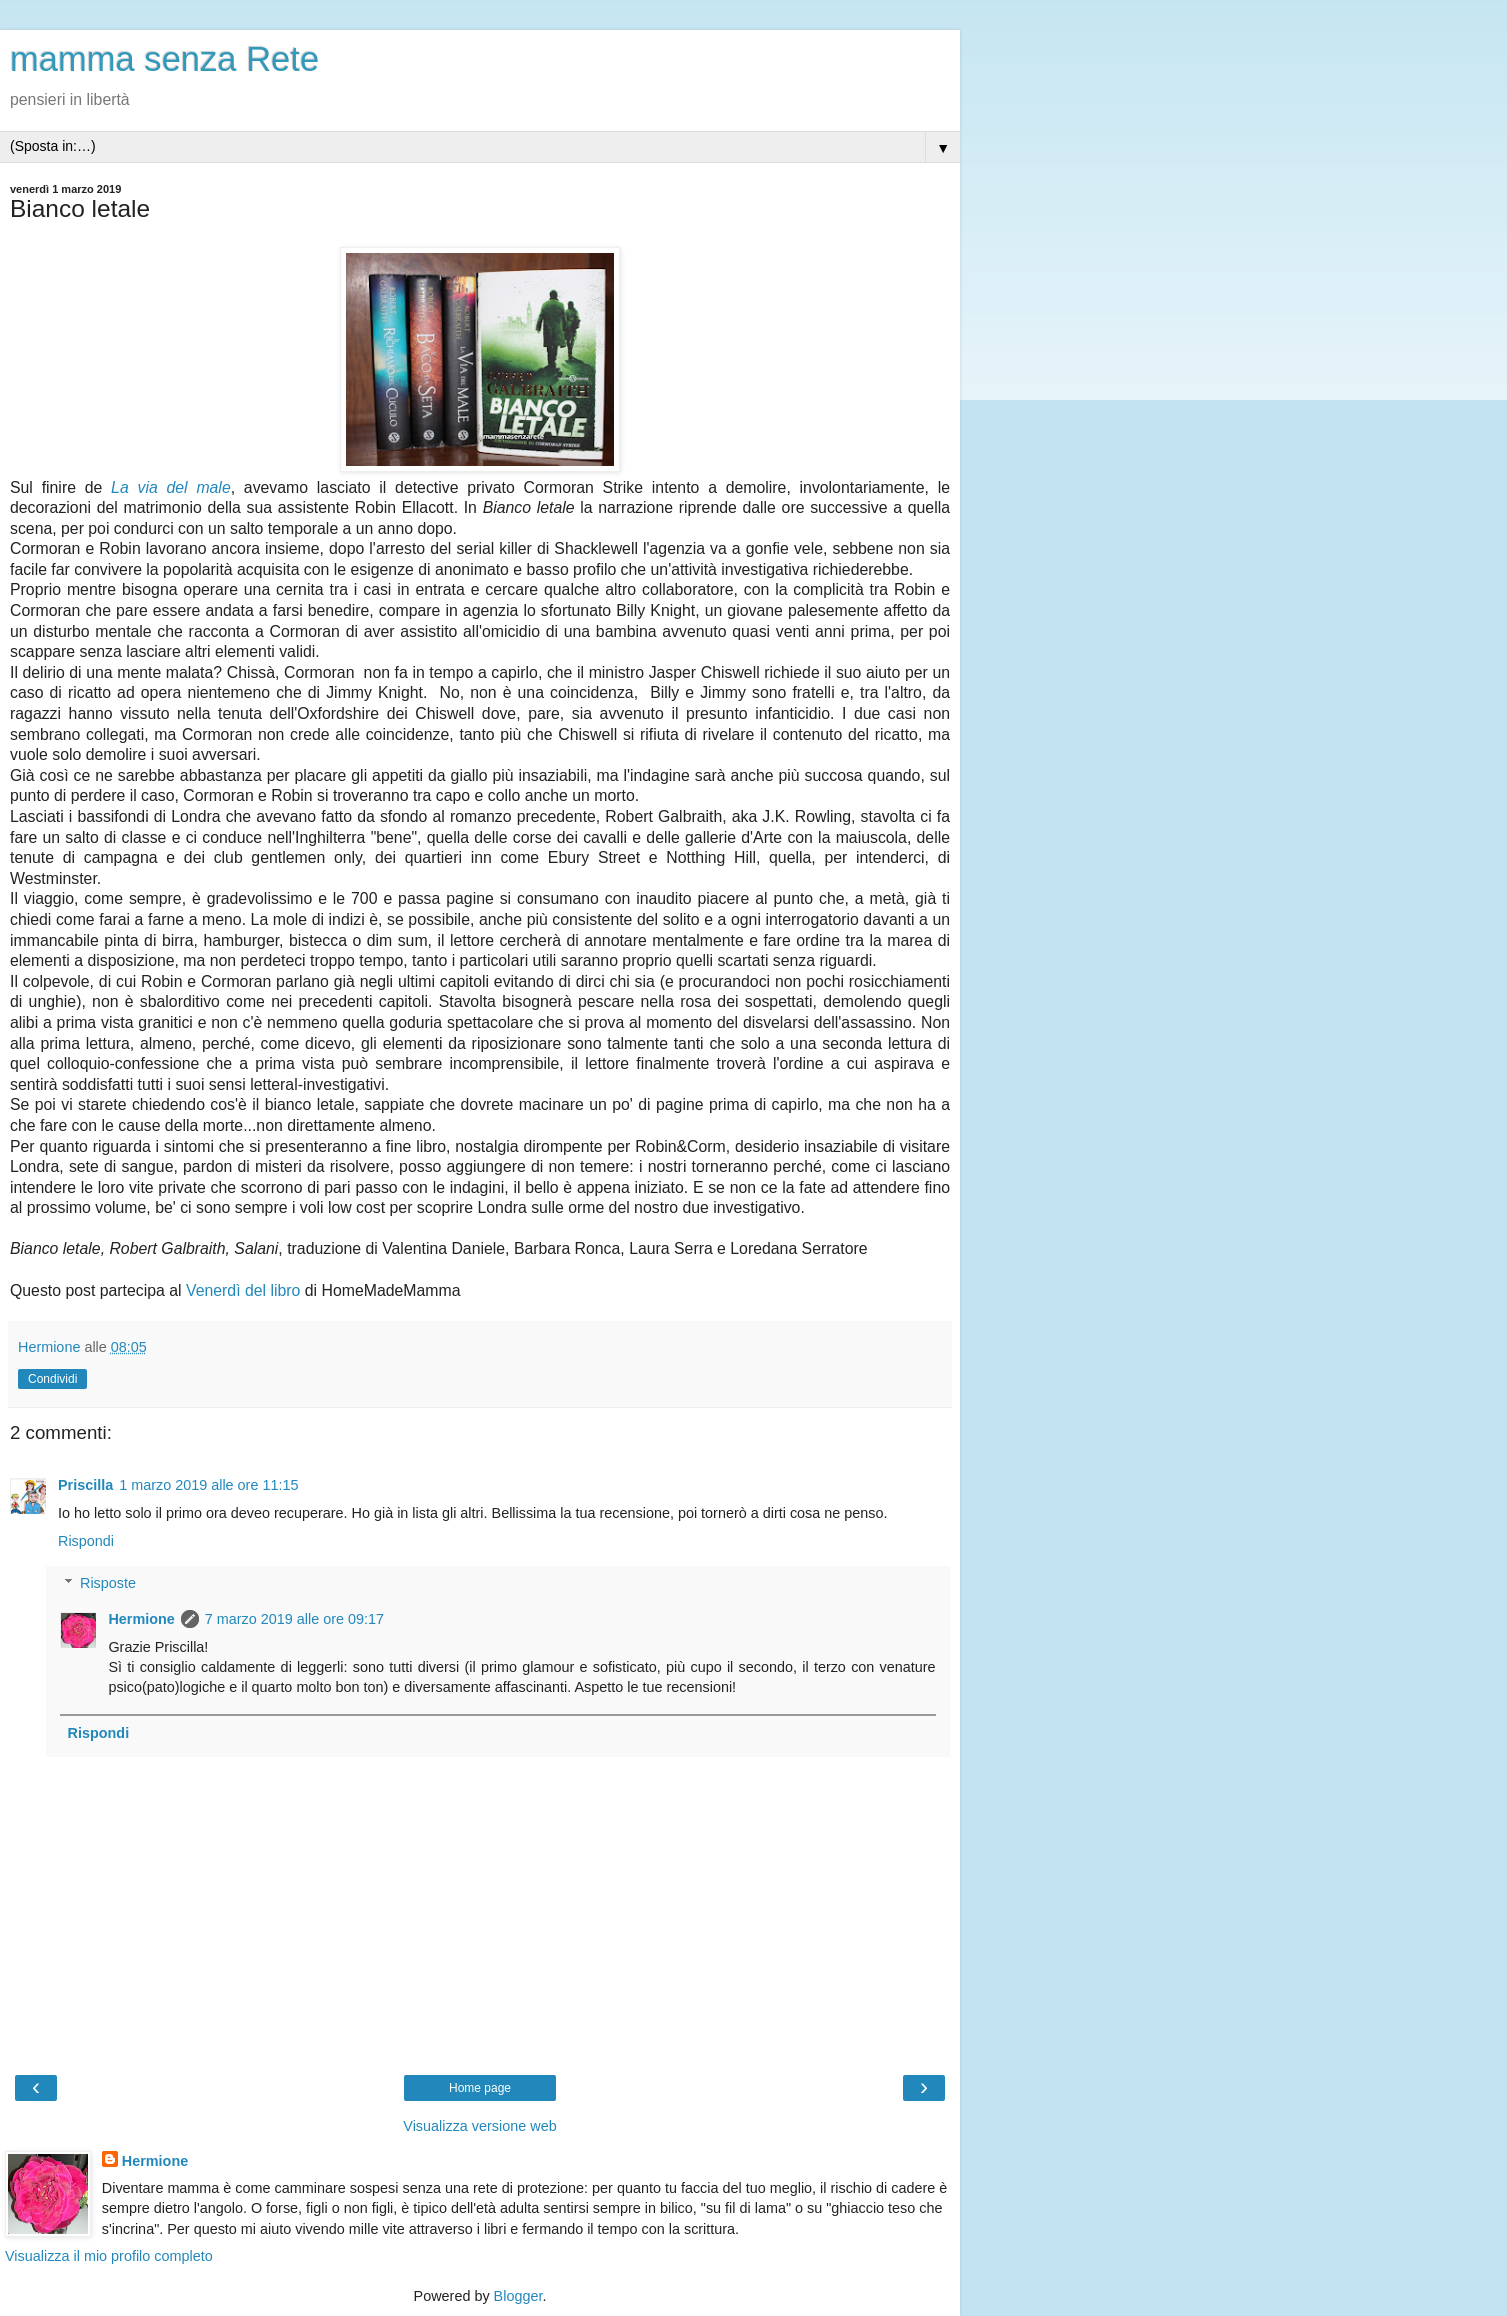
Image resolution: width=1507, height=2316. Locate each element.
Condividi (52, 1379)
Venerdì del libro (243, 1290)
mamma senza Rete (164, 59)
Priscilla (85, 1485)
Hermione (141, 1619)
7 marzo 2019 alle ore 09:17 (294, 1619)
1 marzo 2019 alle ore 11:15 (208, 1485)
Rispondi (86, 1541)
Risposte (108, 1583)
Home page (480, 2088)
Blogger (518, 2296)
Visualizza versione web (479, 2126)
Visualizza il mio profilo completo (109, 2256)
